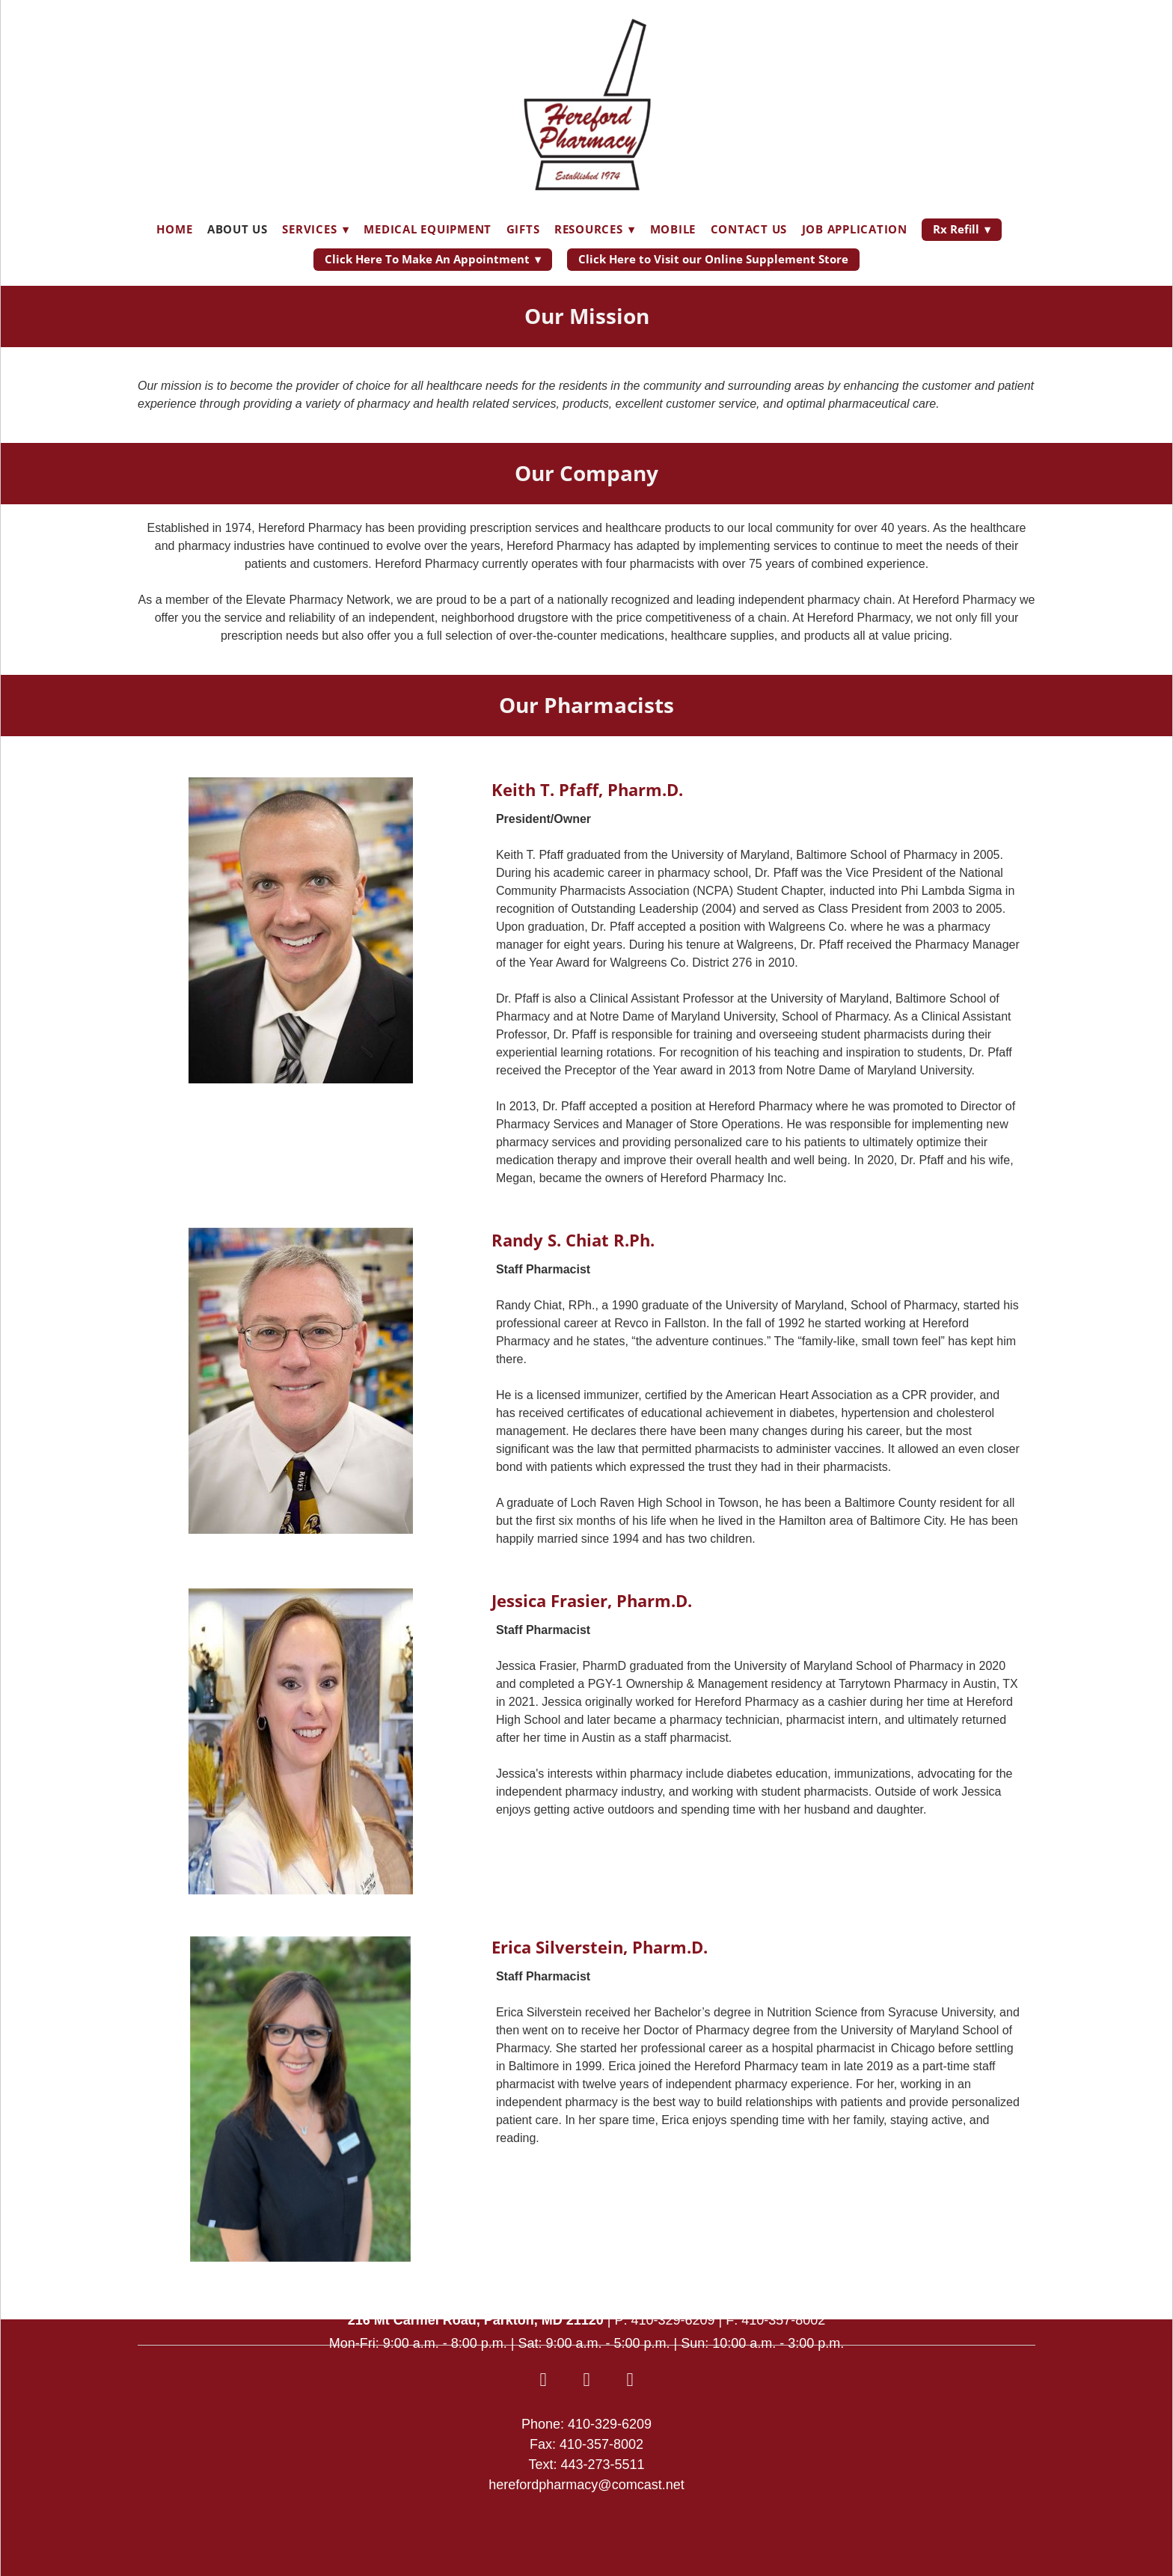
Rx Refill (961, 229)
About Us (237, 229)
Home (174, 229)
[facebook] (543, 2380)
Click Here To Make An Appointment (433, 259)
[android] (630, 2380)
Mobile (673, 229)
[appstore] (586, 2380)
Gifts (523, 229)
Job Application (854, 229)
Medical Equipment (427, 229)
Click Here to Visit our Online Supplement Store (713, 259)
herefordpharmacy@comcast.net (586, 2484)
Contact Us (749, 229)
